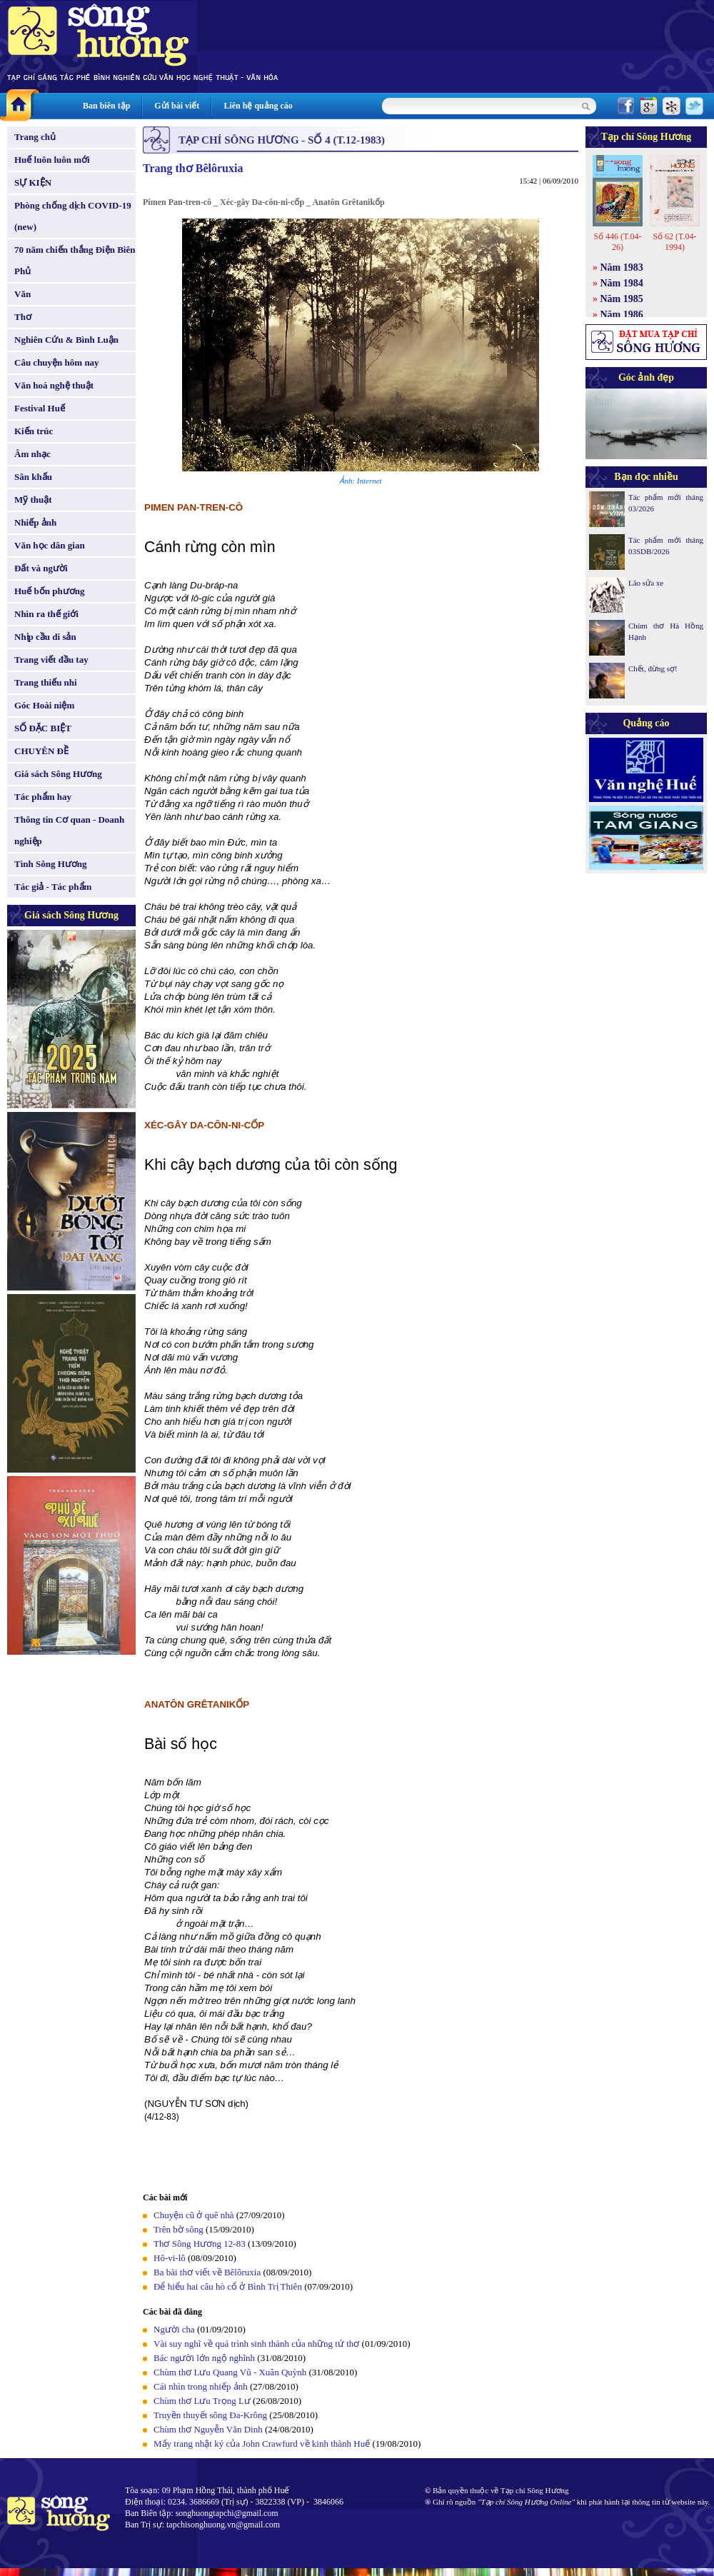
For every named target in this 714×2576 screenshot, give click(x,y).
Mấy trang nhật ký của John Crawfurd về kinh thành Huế (262, 2443)
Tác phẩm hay (42, 796)
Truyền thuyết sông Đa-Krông (210, 2415)
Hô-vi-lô (170, 2257)
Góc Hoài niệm (44, 705)
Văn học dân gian (49, 545)
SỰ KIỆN (32, 182)
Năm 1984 (621, 283)
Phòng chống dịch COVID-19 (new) (72, 216)
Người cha (174, 2329)
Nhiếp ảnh (35, 522)
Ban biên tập (106, 106)
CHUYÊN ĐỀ (41, 751)
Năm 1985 (621, 299)
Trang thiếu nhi (45, 682)
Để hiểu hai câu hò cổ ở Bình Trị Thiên (228, 2286)
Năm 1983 (621, 267)
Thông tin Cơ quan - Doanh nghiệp (69, 830)
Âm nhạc (32, 453)
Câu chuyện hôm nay (56, 362)
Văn (22, 294)
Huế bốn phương (49, 591)
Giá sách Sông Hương (58, 773)
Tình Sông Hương (50, 863)
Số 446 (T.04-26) (617, 241)
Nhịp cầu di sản (45, 636)
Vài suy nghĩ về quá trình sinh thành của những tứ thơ (256, 2343)
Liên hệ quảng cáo (257, 106)
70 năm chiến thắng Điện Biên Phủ (74, 260)
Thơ (22, 316)
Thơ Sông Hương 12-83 (200, 2243)
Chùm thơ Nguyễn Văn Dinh (208, 2429)
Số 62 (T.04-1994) (674, 241)
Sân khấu (33, 476)
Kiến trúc (33, 431)
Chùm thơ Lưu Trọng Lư (202, 2400)
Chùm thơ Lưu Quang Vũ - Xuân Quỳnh (230, 2372)
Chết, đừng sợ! (653, 668)
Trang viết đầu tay (51, 659)
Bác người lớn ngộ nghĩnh (204, 2357)
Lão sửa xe (645, 582)
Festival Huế (39, 408)
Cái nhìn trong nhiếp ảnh (201, 2386)
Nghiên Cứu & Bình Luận (66, 339)
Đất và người (41, 568)
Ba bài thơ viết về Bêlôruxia (207, 2272)
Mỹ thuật (33, 499)
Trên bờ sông (178, 2229)
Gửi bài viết (176, 106)
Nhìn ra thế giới (46, 613)
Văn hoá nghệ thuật (54, 385)
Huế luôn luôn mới (52, 159)
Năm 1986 (621, 314)
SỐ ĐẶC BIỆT (42, 728)
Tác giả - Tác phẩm (52, 886)
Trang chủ (35, 136)
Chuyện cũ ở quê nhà (193, 2215)
